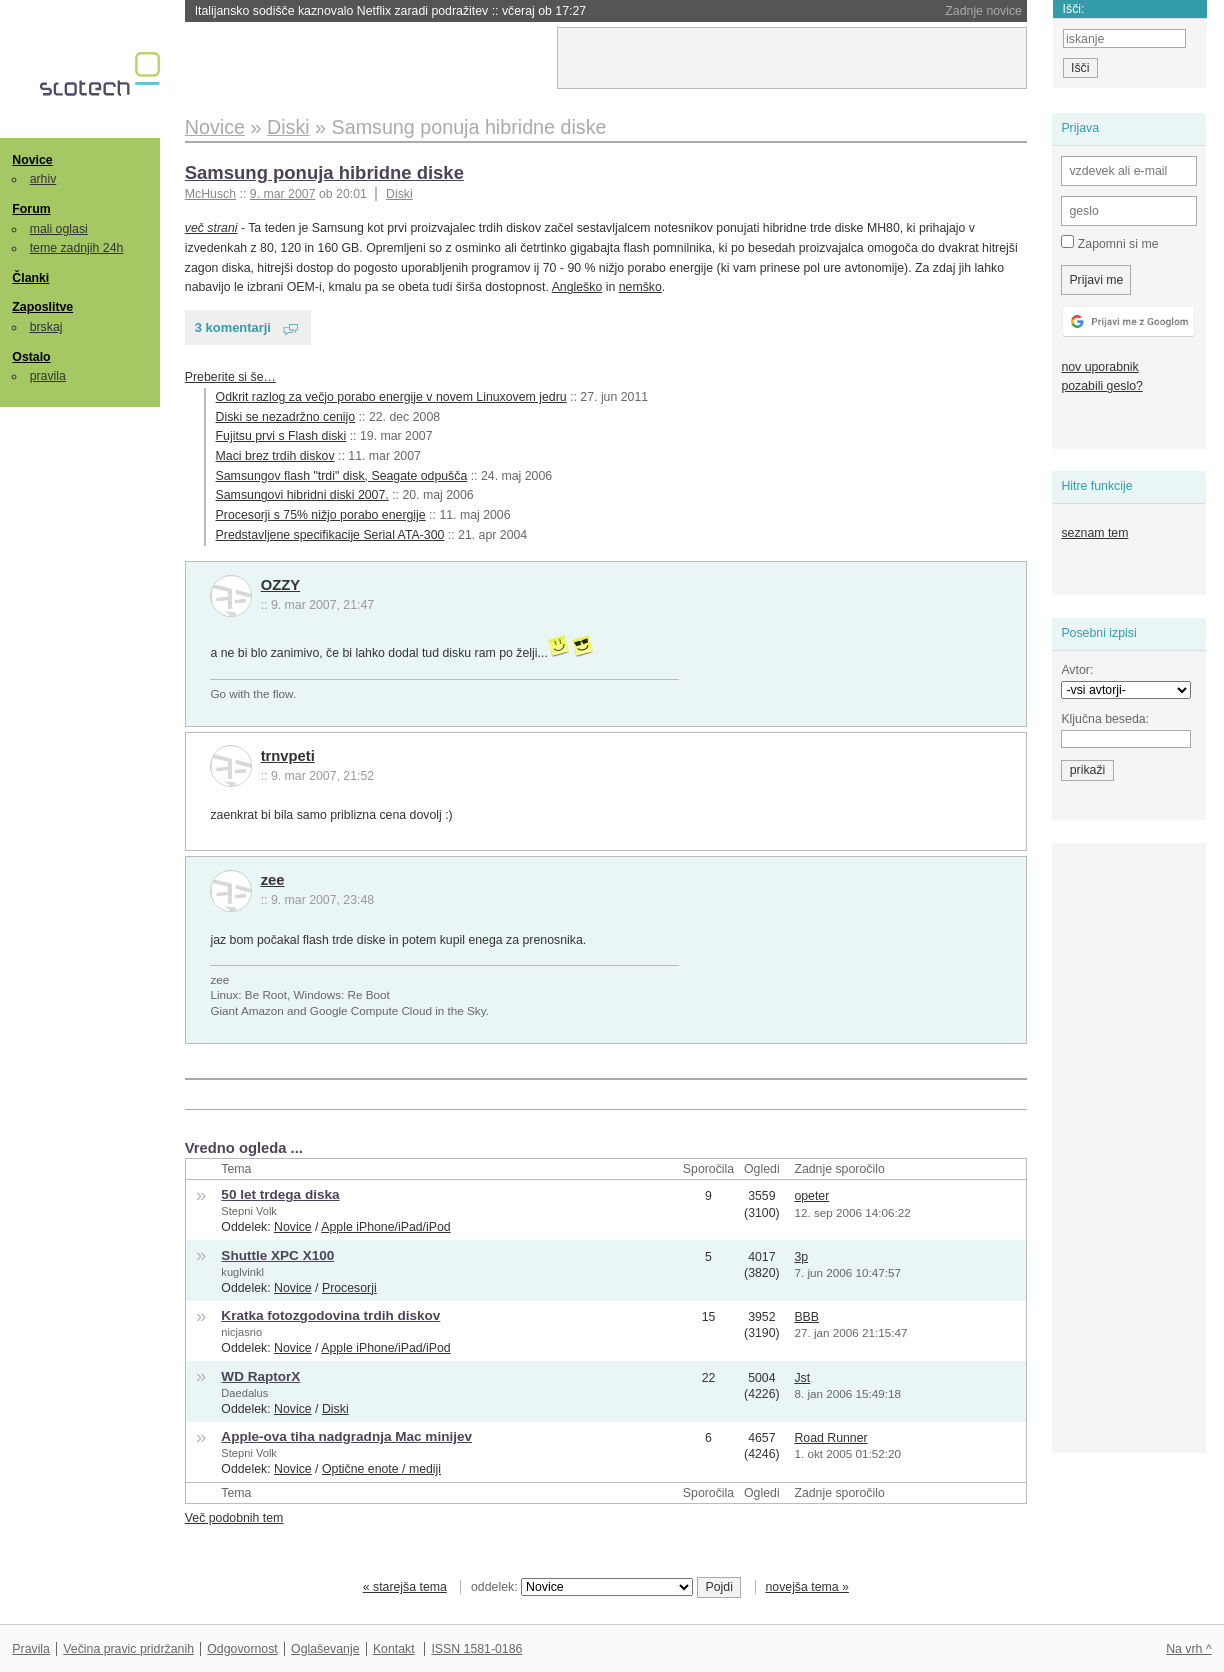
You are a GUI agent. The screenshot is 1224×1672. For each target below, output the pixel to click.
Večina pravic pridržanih (128, 1649)
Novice (32, 160)
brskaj (46, 327)
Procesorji (349, 1288)
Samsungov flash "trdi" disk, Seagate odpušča (342, 476)
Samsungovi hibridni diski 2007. (302, 495)
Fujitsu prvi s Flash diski (281, 436)
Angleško (577, 287)
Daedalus (244, 1393)
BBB (806, 1317)
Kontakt (394, 1649)
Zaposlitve (42, 307)
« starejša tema (405, 1587)
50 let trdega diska (280, 1194)
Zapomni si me (1109, 243)
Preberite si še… (230, 377)
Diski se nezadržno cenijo (286, 417)
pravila (48, 376)
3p (801, 1257)
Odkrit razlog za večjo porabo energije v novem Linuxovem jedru (391, 397)
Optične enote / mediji (381, 1469)
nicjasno (241, 1332)
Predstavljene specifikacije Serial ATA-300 (330, 535)
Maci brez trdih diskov (275, 456)
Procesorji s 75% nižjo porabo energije (321, 515)
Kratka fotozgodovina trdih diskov (330, 1315)
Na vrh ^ (1188, 1649)
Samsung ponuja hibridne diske (324, 172)
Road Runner (830, 1438)
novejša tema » (807, 1587)
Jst (802, 1378)
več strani (211, 228)
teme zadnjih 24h (77, 248)
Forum (31, 209)
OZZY (280, 585)
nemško (640, 287)
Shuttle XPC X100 (277, 1255)
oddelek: (582, 1587)
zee (273, 880)
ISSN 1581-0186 (476, 1649)
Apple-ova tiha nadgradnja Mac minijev (346, 1436)
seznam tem (1094, 533)
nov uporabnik (1099, 367)
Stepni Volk (249, 1211)
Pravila (31, 1649)
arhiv (43, 179)
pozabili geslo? (1101, 386)
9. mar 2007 (283, 194)
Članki (30, 278)
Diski (399, 194)
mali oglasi (59, 229)
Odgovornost (242, 1649)
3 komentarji (233, 327)
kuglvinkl (242, 1272)
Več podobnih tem (234, 1518)
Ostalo (31, 357)
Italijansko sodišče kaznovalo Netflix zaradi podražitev (390, 11)
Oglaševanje (325, 1649)
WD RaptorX (260, 1376)
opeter (811, 1196)
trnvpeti (288, 756)
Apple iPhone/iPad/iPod (385, 1227)
